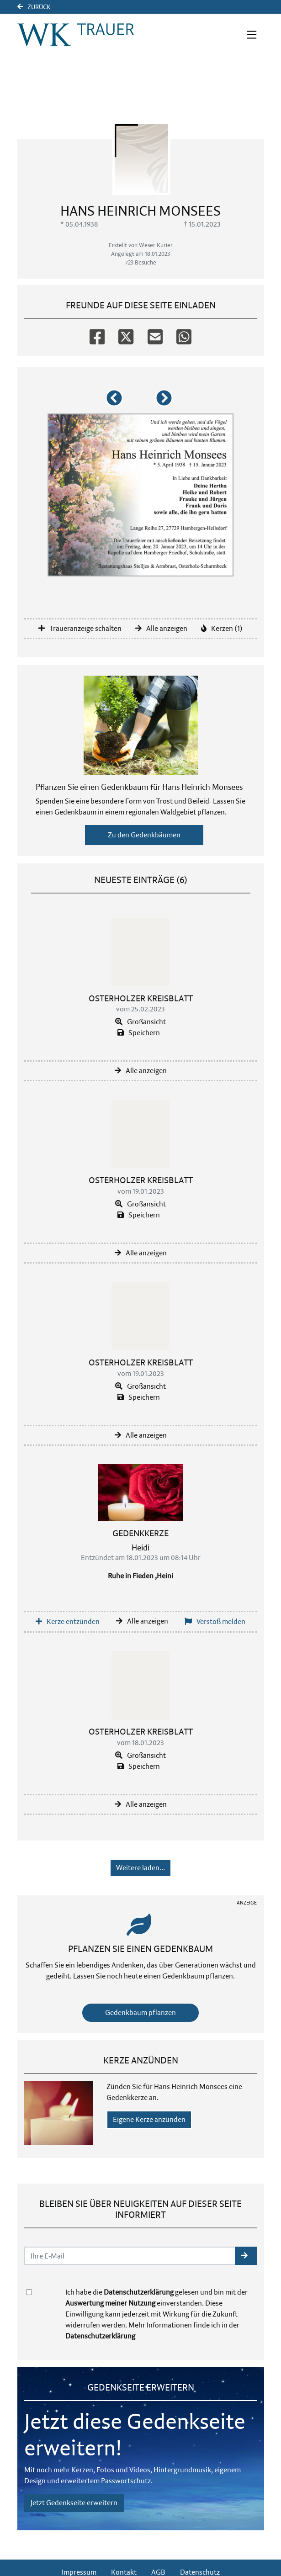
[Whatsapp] (183, 333)
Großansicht (140, 1021)
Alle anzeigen (161, 628)
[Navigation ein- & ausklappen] (251, 34)
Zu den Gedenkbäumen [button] (144, 834)
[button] (116, 402)
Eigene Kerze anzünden (149, 2119)
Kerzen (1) (222, 628)
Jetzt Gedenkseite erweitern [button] (74, 2502)
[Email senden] (130, 2256)
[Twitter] (125, 333)
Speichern (138, 1032)
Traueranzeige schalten (80, 628)
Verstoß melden (215, 1621)
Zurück (33, 7)
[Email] (155, 333)
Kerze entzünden (68, 1621)
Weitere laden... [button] (140, 1867)
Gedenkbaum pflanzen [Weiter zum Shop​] (140, 2012)
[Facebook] (97, 333)
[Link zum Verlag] (75, 34)
